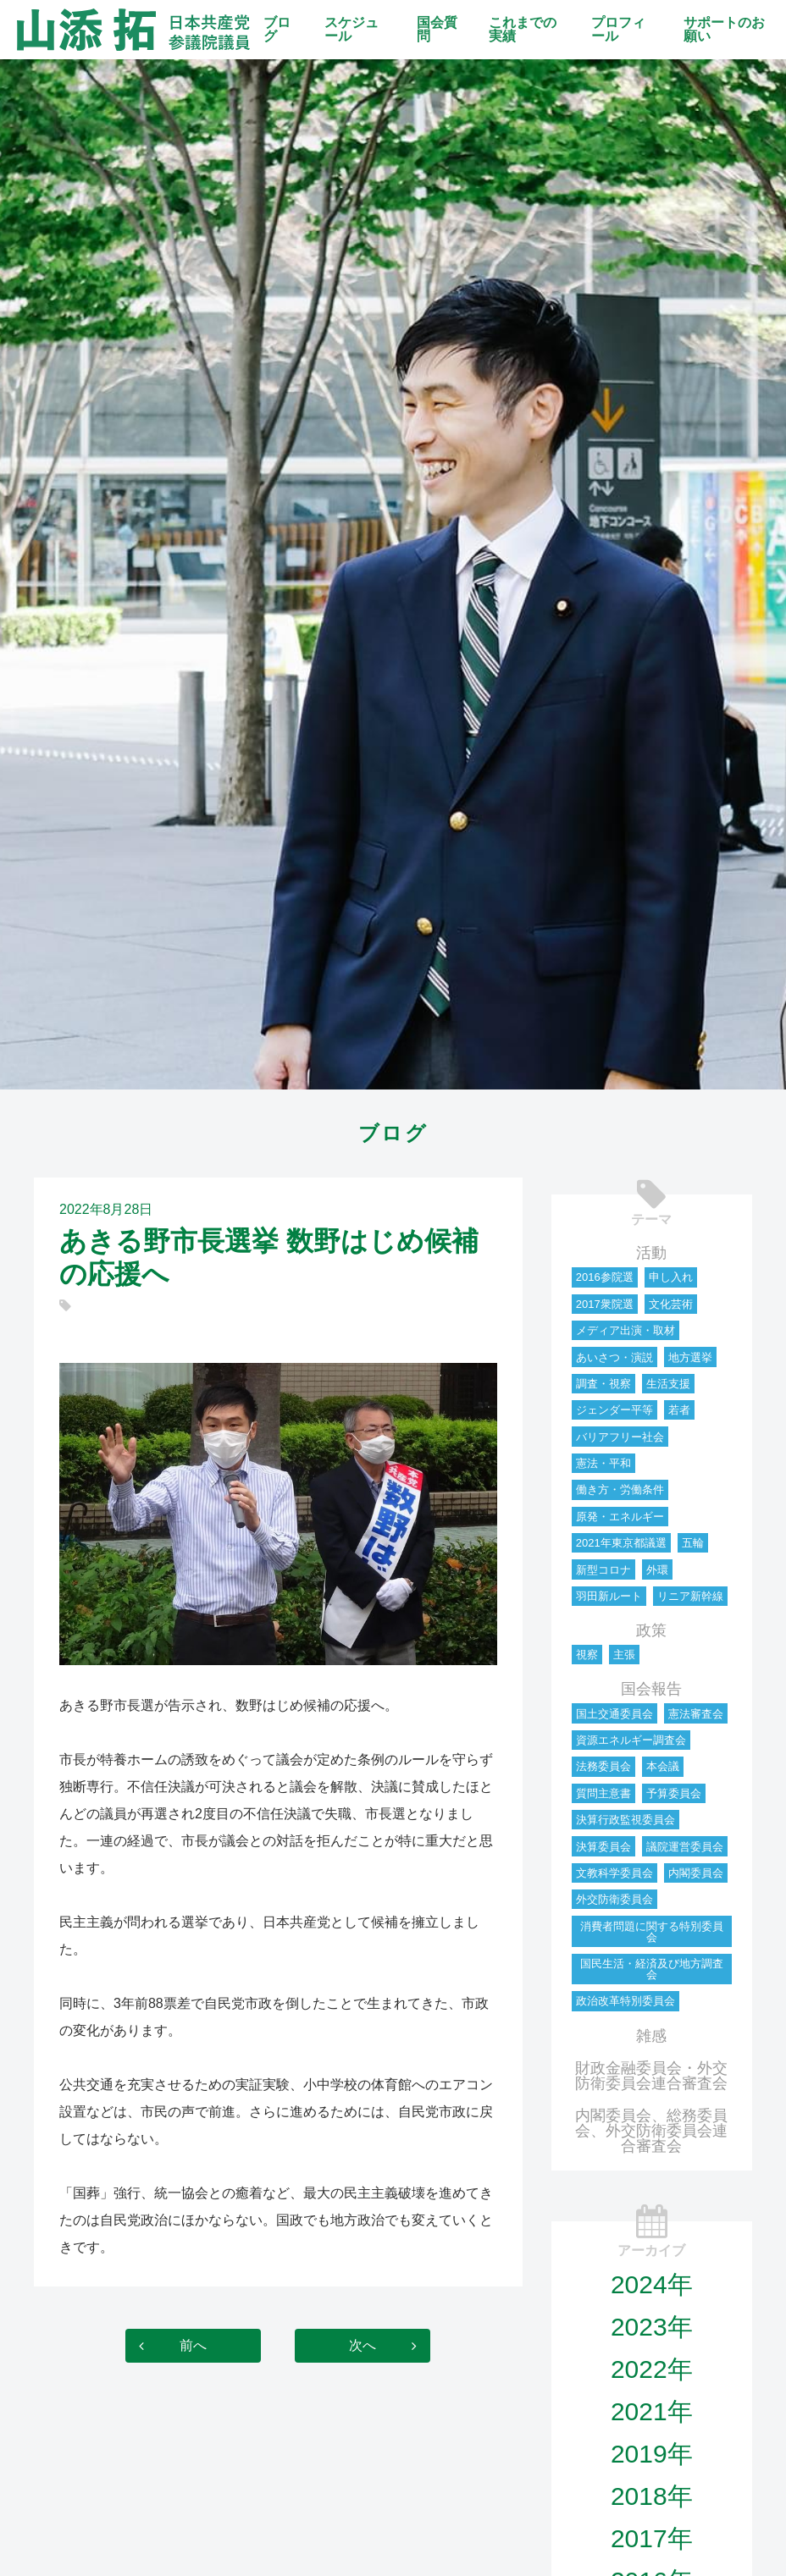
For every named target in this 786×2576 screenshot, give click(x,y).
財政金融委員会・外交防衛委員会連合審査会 (651, 2076)
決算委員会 (603, 1846)
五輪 (693, 1542)
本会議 (662, 1766)
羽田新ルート (609, 1596)
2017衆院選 (605, 1304)
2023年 (652, 2327)
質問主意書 (603, 1793)
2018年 (652, 2496)
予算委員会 (673, 1793)
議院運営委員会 (684, 1846)
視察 (587, 1654)
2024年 (652, 2284)
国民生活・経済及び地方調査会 (651, 1969)
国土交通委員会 (614, 1713)
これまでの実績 (522, 29)
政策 (651, 1630)
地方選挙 (690, 1357)
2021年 (652, 2411)
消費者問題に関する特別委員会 (651, 1932)
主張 (624, 1654)
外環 (657, 1570)
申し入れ (671, 1277)
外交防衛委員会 (614, 1899)
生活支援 (668, 1383)
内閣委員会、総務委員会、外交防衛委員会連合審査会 (651, 2130)
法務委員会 (603, 1766)
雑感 (651, 2035)
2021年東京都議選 (621, 1542)
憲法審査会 (695, 1713)
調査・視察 (603, 1383)
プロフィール (618, 29)
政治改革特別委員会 (625, 2000)
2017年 (652, 2538)
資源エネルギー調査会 (631, 1740)
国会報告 (651, 1688)
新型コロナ (603, 1570)
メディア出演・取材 (625, 1330)
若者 (679, 1410)
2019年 (652, 2454)
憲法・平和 (603, 1463)
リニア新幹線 (690, 1596)
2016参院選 (605, 1277)
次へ (362, 2345)
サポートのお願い (724, 29)
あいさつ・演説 (614, 1357)
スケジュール (351, 29)
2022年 (652, 2369)
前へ (193, 2345)
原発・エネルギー (620, 1516)
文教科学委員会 (614, 1873)
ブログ (277, 29)
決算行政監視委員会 (625, 1819)
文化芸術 (671, 1304)
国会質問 (437, 29)
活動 (651, 1252)
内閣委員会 (695, 1873)
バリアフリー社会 (620, 1437)
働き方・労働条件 (620, 1489)
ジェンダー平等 (614, 1410)
